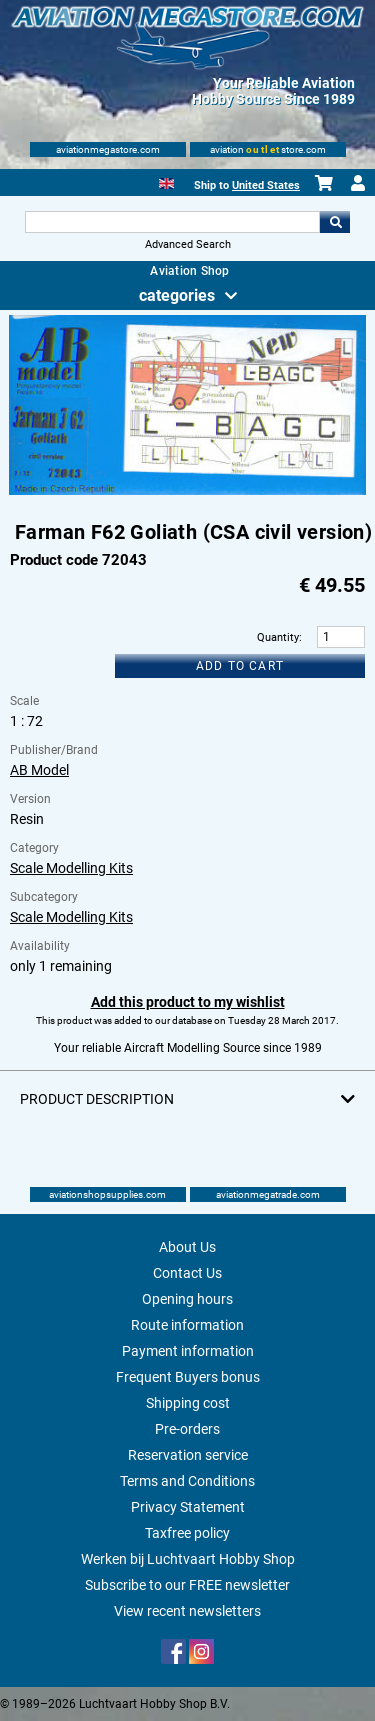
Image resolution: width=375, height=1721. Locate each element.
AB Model (39, 770)
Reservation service (188, 1455)
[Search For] (173, 222)
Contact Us (187, 1273)
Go (335, 222)
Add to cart (240, 666)
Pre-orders (187, 1429)
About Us (187, 1247)
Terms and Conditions (187, 1481)
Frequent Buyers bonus (188, 1377)
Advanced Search (188, 244)
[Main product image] (187, 491)
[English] (166, 181)
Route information (187, 1325)
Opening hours (187, 1299)
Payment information (188, 1351)
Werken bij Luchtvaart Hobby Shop (188, 1559)
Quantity (278, 637)
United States (266, 185)
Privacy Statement (188, 1507)
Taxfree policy (187, 1533)
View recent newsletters (187, 1611)
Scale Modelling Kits (71, 868)
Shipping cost (188, 1403)
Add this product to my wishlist (188, 1002)
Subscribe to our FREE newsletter (187, 1585)
